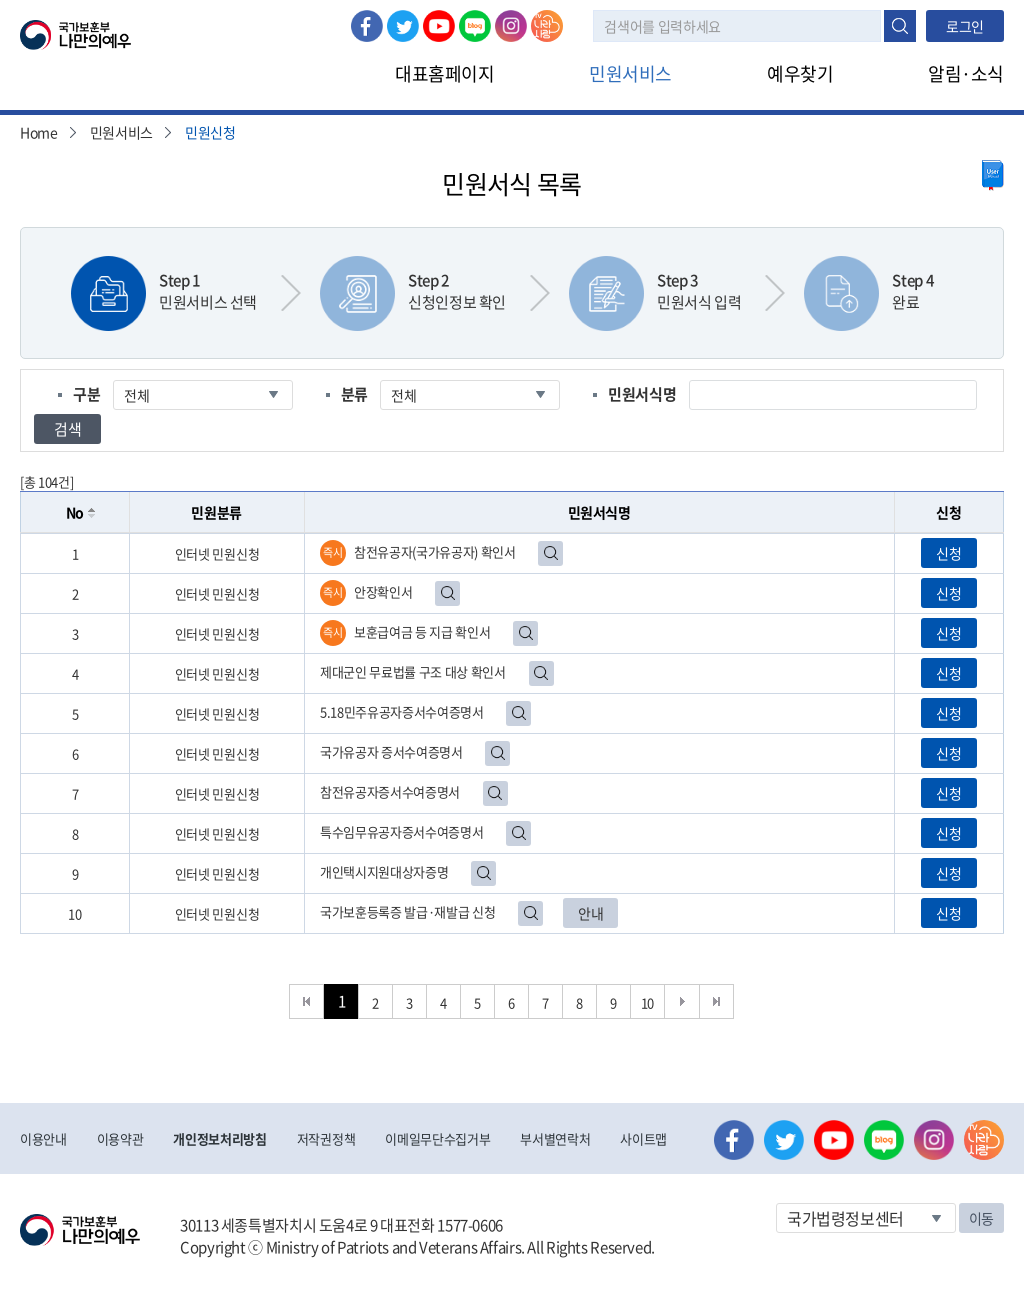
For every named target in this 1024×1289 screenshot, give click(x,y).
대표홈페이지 (444, 73)
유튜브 (439, 26)
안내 (590, 913)
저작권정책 (326, 1138)
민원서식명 (642, 394)
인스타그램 (511, 26)
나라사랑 (547, 26)
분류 (354, 394)
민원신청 (210, 132)
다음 (682, 1001)
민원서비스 (630, 73)
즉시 (332, 552)
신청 (948, 553)
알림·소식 (966, 73)
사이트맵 (643, 1138)
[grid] (512, 733)
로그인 (965, 26)
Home (39, 132)
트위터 (403, 26)
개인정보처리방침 (219, 1138)
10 (647, 1002)
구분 (86, 394)
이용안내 (43, 1138)
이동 (981, 1218)
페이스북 (367, 26)
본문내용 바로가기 (0, 0)
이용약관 (120, 1138)
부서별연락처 (555, 1138)
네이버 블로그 (475, 26)
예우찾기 (800, 73)
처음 (306, 1001)
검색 (900, 26)
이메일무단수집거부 (437, 1138)
